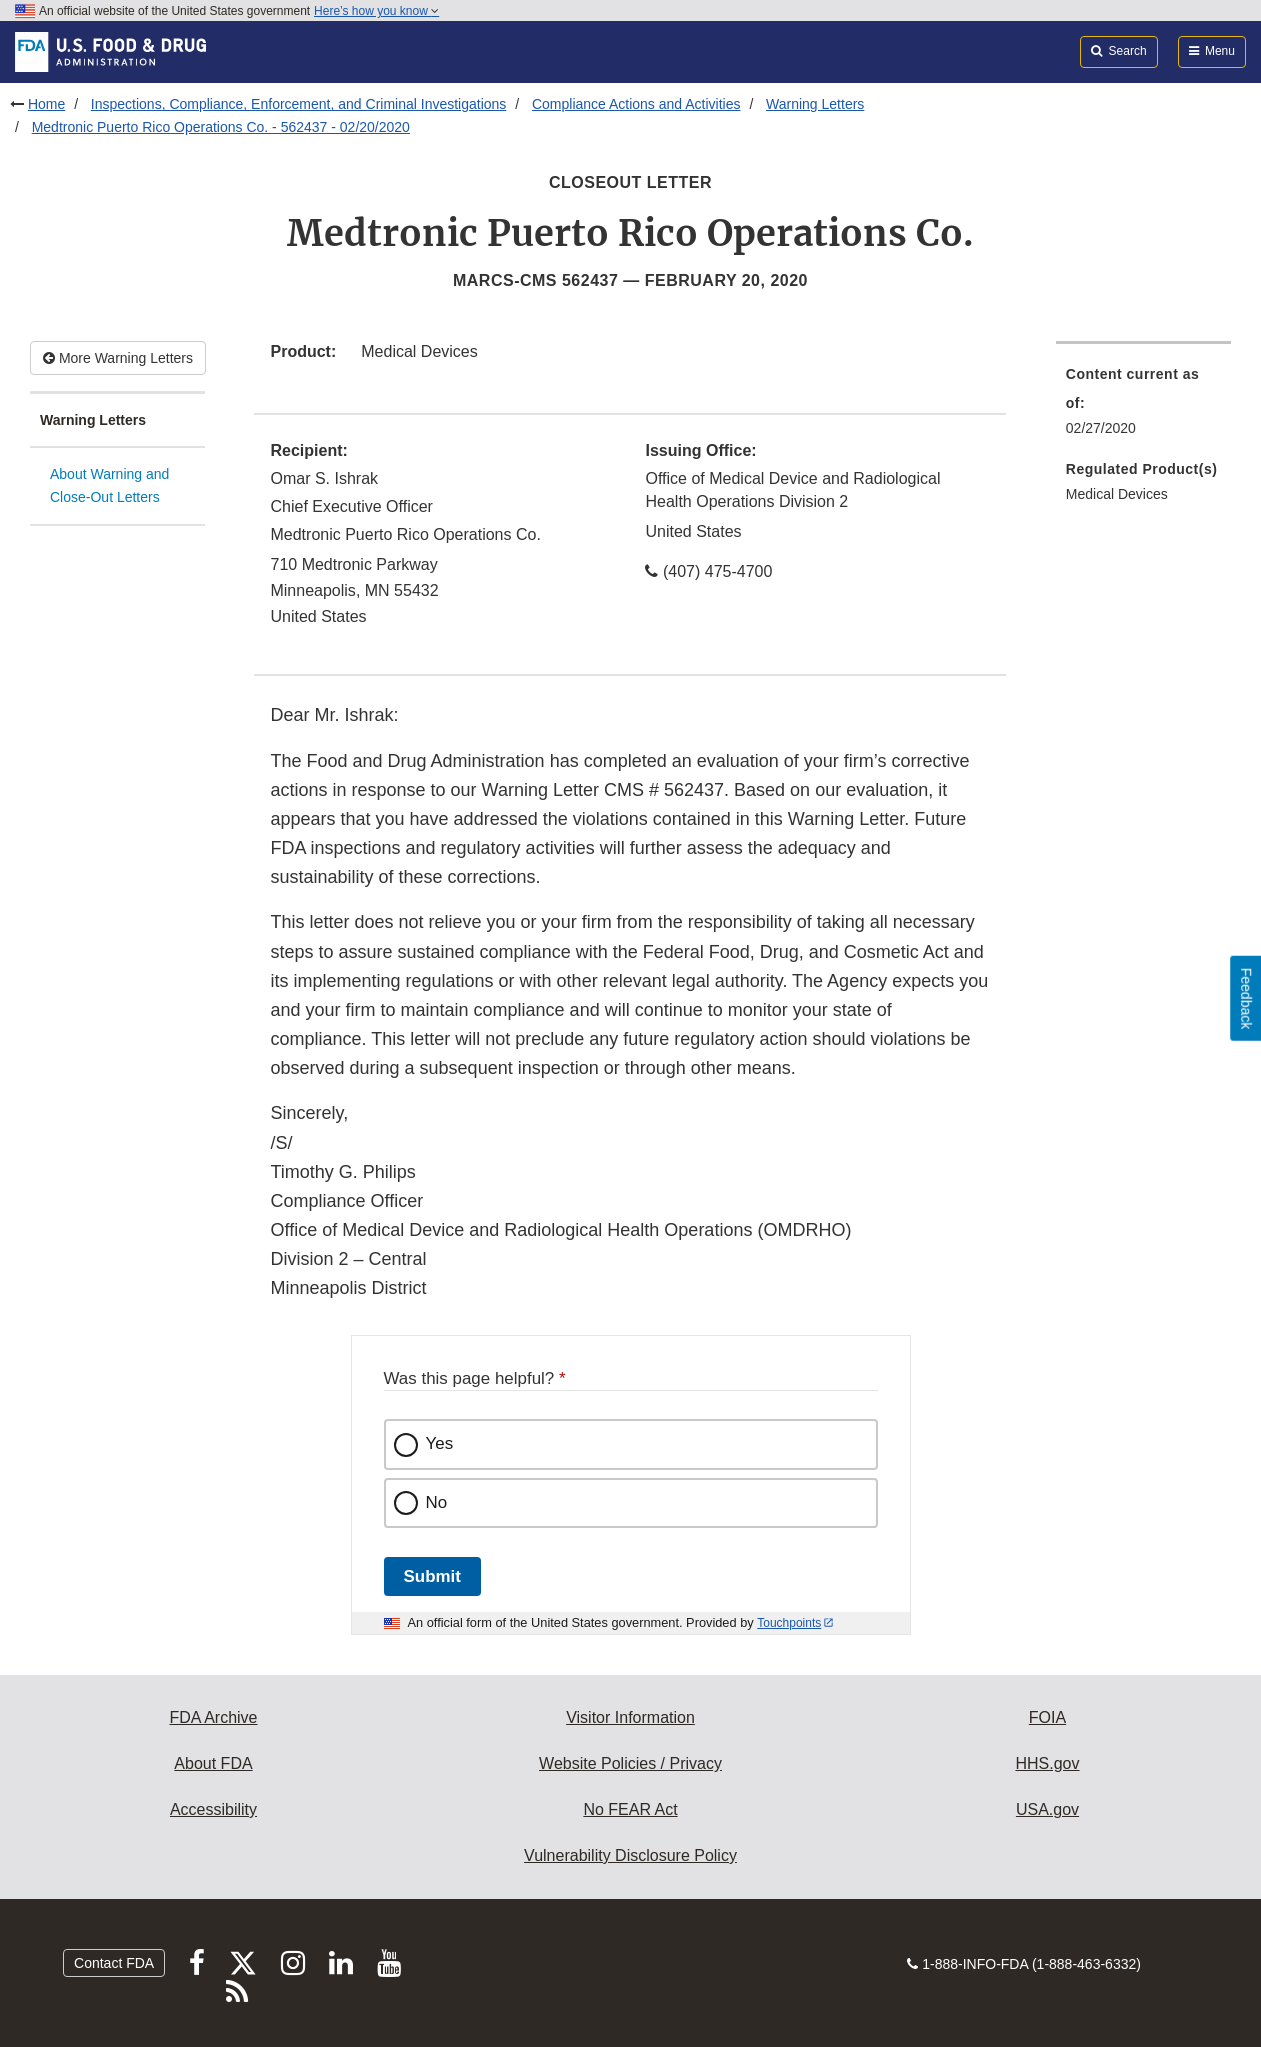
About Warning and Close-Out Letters (109, 485)
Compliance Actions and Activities (636, 104)
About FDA (213, 1763)
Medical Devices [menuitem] (1117, 494)
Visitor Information (630, 1717)
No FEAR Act (630, 1809)
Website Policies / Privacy (630, 1763)
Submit (432, 1576)
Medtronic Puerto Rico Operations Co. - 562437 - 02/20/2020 (221, 127)
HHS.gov (1047, 1763)
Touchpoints (789, 1623)
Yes (440, 1443)
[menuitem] (1143, 407)
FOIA (1047, 1717)
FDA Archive (213, 1717)
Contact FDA (114, 1963)
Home (46, 104)
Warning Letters (815, 104)
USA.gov (1047, 1809)
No (437, 1502)
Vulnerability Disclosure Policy (630, 1855)
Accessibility (213, 1809)
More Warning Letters (118, 358)
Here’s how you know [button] (376, 11)
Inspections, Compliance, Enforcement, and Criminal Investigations (299, 104)
